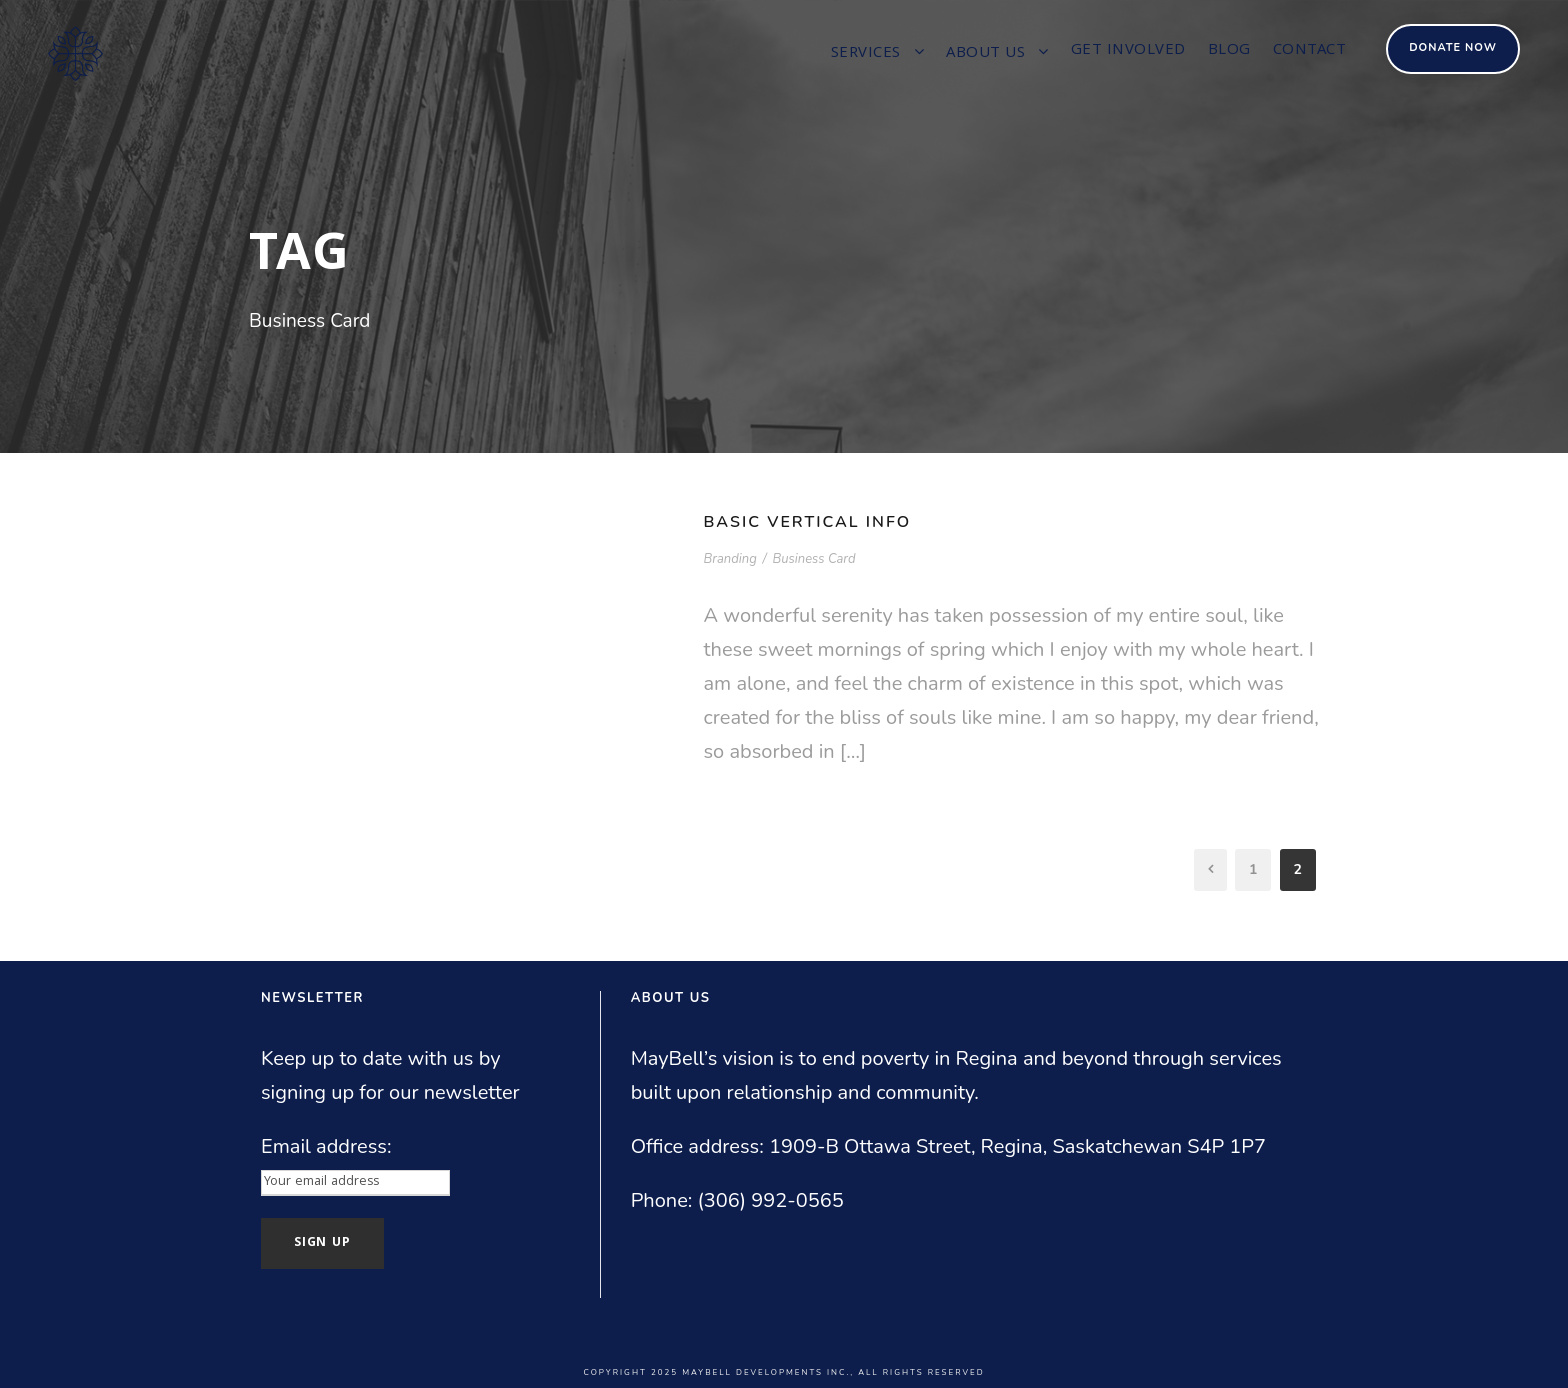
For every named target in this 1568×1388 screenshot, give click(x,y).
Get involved (1128, 51)
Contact (1310, 51)
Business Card (813, 559)
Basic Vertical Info (808, 522)
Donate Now (1453, 47)
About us (985, 54)
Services (866, 54)
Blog (1229, 51)
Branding (730, 559)
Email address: (326, 1146)
